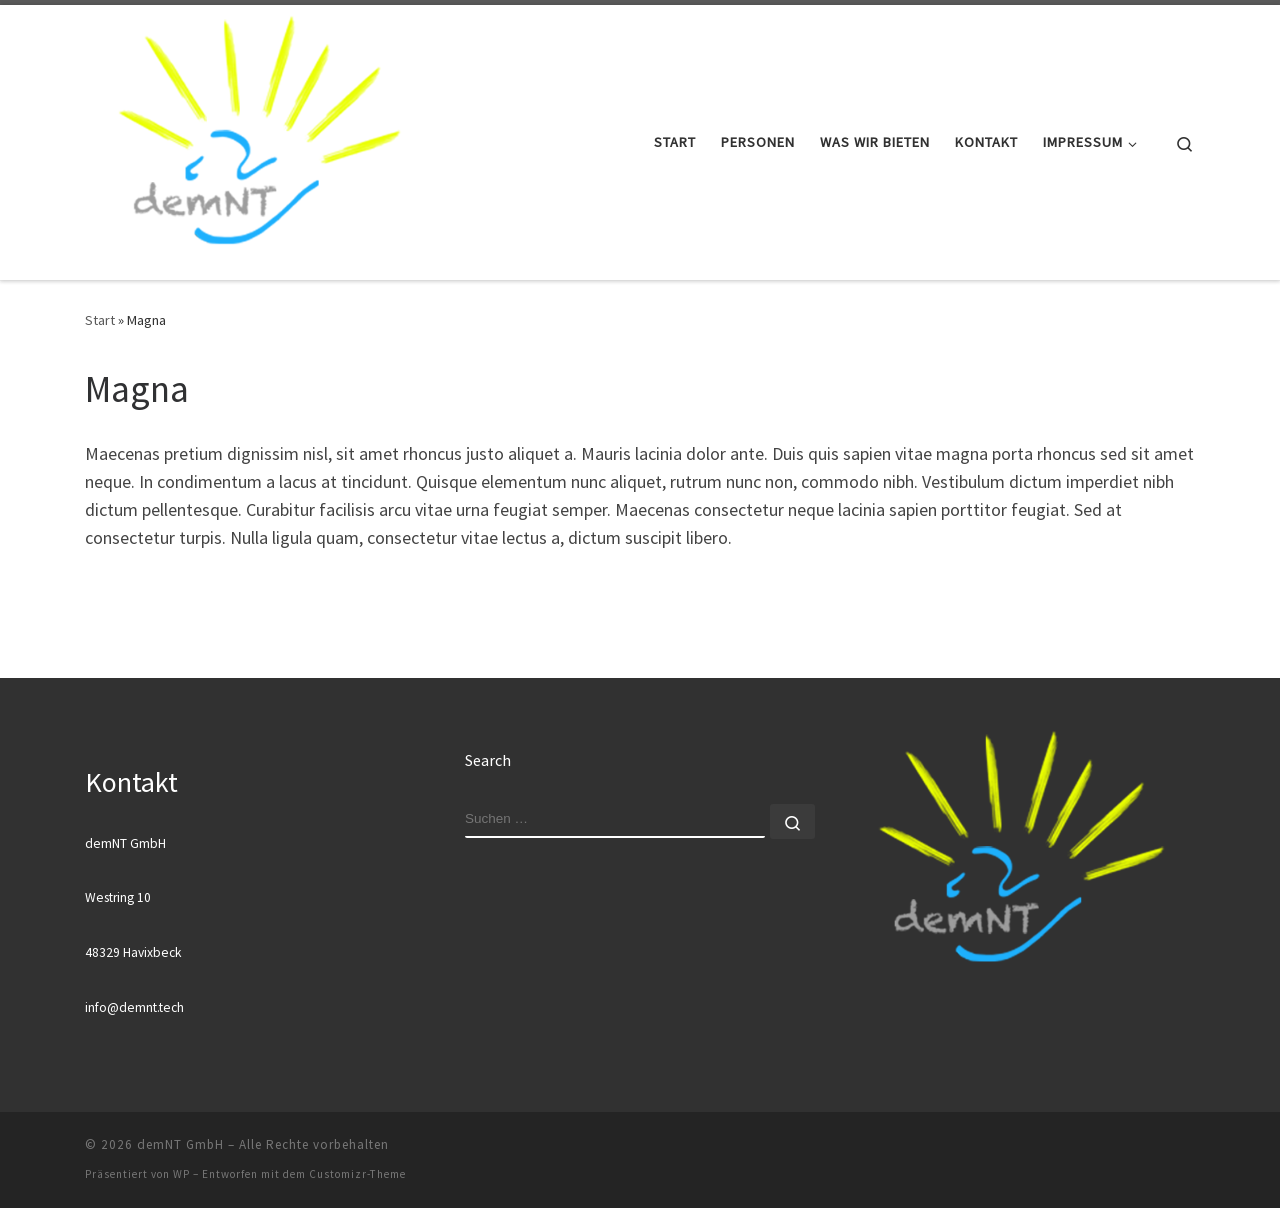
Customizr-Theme (357, 1174)
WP (181, 1174)
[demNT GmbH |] (258, 138)
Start (100, 320)
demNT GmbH (180, 1144)
